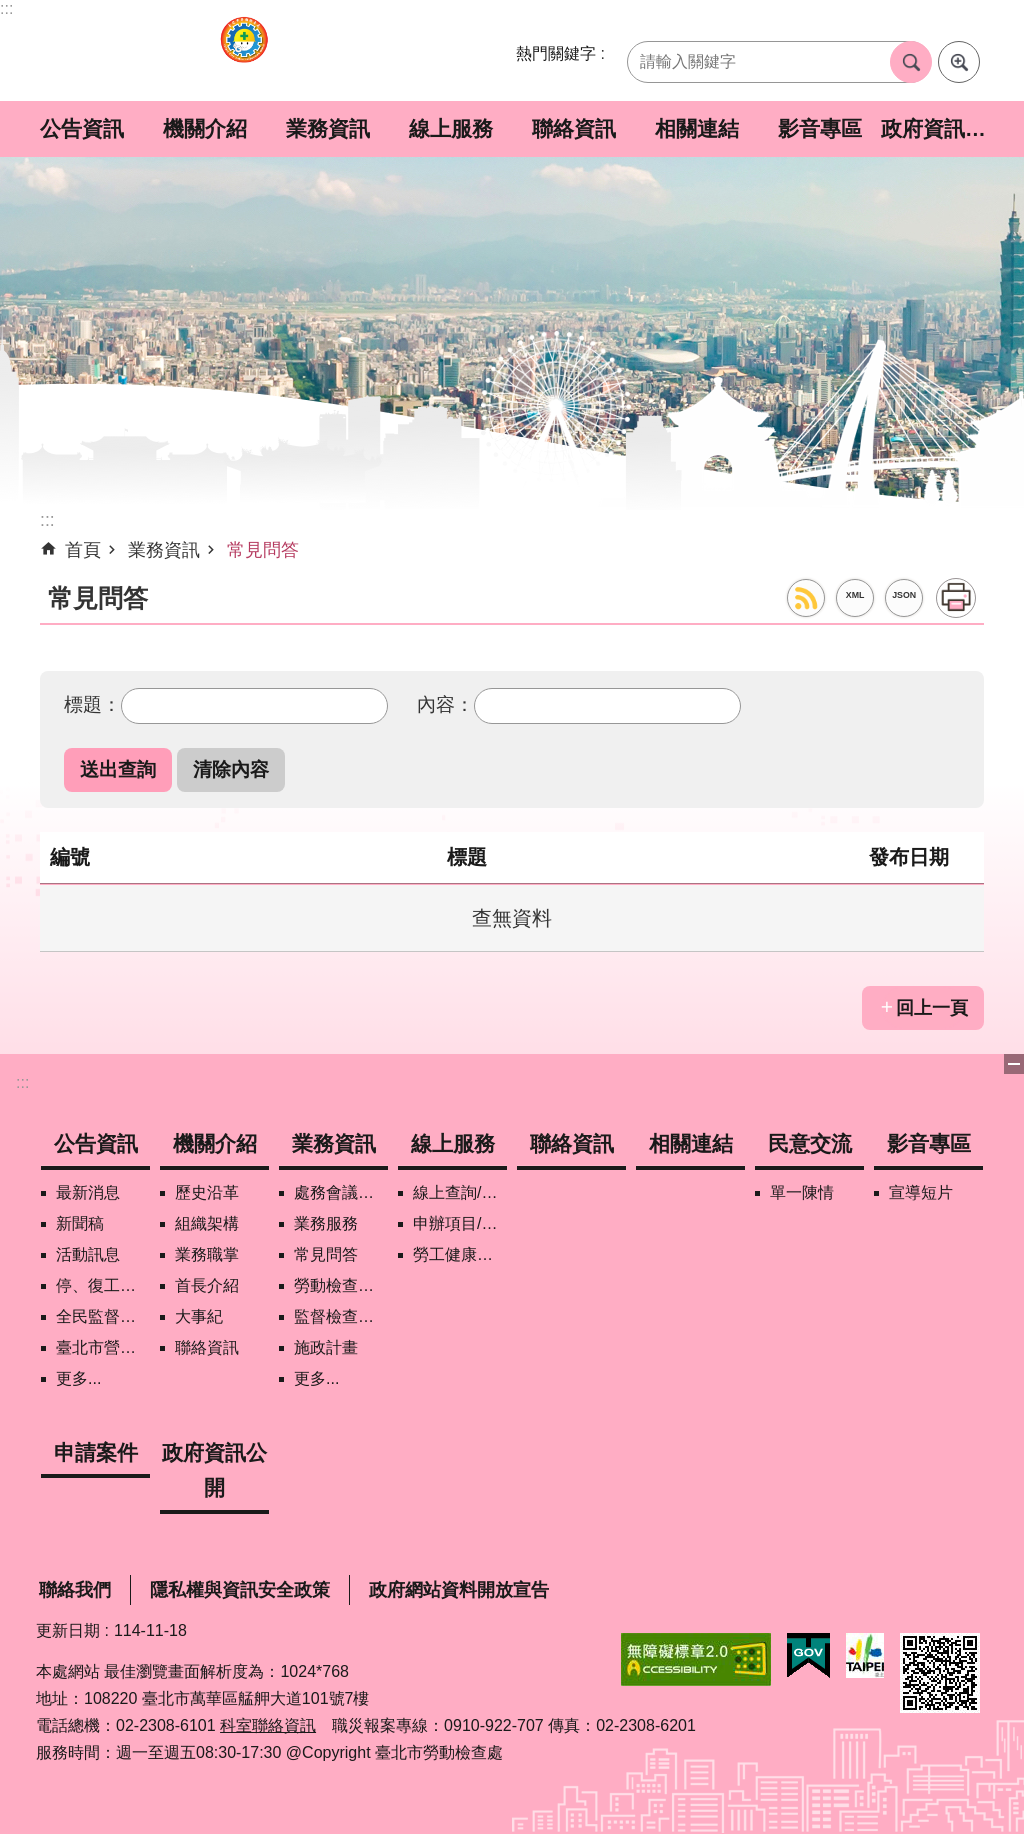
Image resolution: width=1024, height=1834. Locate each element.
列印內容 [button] (956, 598)
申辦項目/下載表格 (460, 1223)
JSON (904, 595)
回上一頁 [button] (932, 1008)
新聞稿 (80, 1223)
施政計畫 (326, 1347)
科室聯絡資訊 (268, 1725)
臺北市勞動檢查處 (244, 50)
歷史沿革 (207, 1192)
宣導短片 (921, 1192)
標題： (92, 704)
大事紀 (199, 1316)
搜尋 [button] (911, 62)
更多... (78, 1378)
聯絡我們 (75, 1590)
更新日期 (68, 1630)
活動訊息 (88, 1254)
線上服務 (451, 128)
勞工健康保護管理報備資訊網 (460, 1254)
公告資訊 (82, 128)
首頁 (83, 550)
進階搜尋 (959, 62)
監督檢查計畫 (341, 1316)
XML (855, 595)
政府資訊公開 (942, 128)
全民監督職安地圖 (103, 1316)
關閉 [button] (1014, 1064)
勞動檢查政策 (341, 1285)
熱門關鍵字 (556, 53)
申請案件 (96, 1452)
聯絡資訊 (574, 128)
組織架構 (207, 1223)
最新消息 (88, 1192)
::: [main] (47, 520)
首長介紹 (207, 1285)
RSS (806, 598)
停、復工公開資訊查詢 (103, 1285)
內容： (445, 704)
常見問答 (263, 550)
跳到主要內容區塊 (10, 10)
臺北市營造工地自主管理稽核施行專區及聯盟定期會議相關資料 (103, 1347)
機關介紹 (205, 128)
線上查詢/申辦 (460, 1192)
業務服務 (326, 1223)
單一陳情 (802, 1192)
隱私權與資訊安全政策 (240, 1590)
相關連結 (697, 128)
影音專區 (820, 128)
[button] (118, 769)
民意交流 (810, 1143)
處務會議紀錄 (341, 1192)
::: (6, 8)
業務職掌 (207, 1254)
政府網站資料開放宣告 (459, 1590)
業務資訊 (328, 128)
